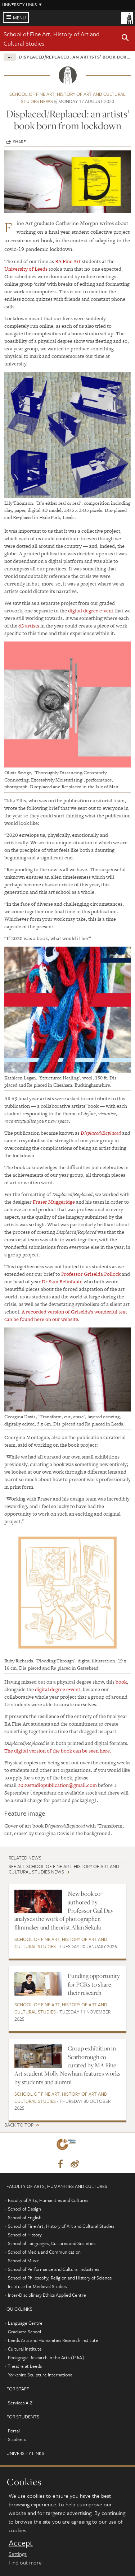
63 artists (28, 625)
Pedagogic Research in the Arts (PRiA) (46, 2357)
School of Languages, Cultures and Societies (51, 2243)
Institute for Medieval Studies (37, 2286)
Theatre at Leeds (25, 2366)
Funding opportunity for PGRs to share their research (94, 1984)
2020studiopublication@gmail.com (57, 1785)
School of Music (23, 2260)
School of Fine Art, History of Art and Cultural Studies (60, 1943)
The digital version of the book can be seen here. (57, 1750)
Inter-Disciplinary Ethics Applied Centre (47, 2295)
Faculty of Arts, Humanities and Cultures (48, 2200)
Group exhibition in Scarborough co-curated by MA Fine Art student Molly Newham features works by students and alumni (67, 2065)
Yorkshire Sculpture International (40, 2374)
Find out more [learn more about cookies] (25, 2562)
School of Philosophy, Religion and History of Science (60, 2277)
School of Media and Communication (44, 2251)
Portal (14, 2430)
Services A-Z (20, 2402)
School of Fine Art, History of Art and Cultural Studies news (67, 97)
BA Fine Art (68, 261)
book (121, 1681)
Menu (19, 17)
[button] (125, 39)
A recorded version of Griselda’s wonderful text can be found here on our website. (65, 1315)
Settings (18, 2554)
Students (17, 2439)
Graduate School (24, 2331)
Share (19, 141)
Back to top (18, 2125)
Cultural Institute (25, 2348)
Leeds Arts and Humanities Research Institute (53, 2340)
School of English (24, 2217)
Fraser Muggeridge (54, 1201)
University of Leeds (26, 268)
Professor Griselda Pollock (91, 1274)
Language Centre (25, 2323)
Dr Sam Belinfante (62, 1281)
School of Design (24, 2208)
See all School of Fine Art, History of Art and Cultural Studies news (64, 1869)
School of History (25, 2234)
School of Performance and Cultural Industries (53, 2269)
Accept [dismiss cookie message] (21, 2543)
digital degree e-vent (90, 610)
